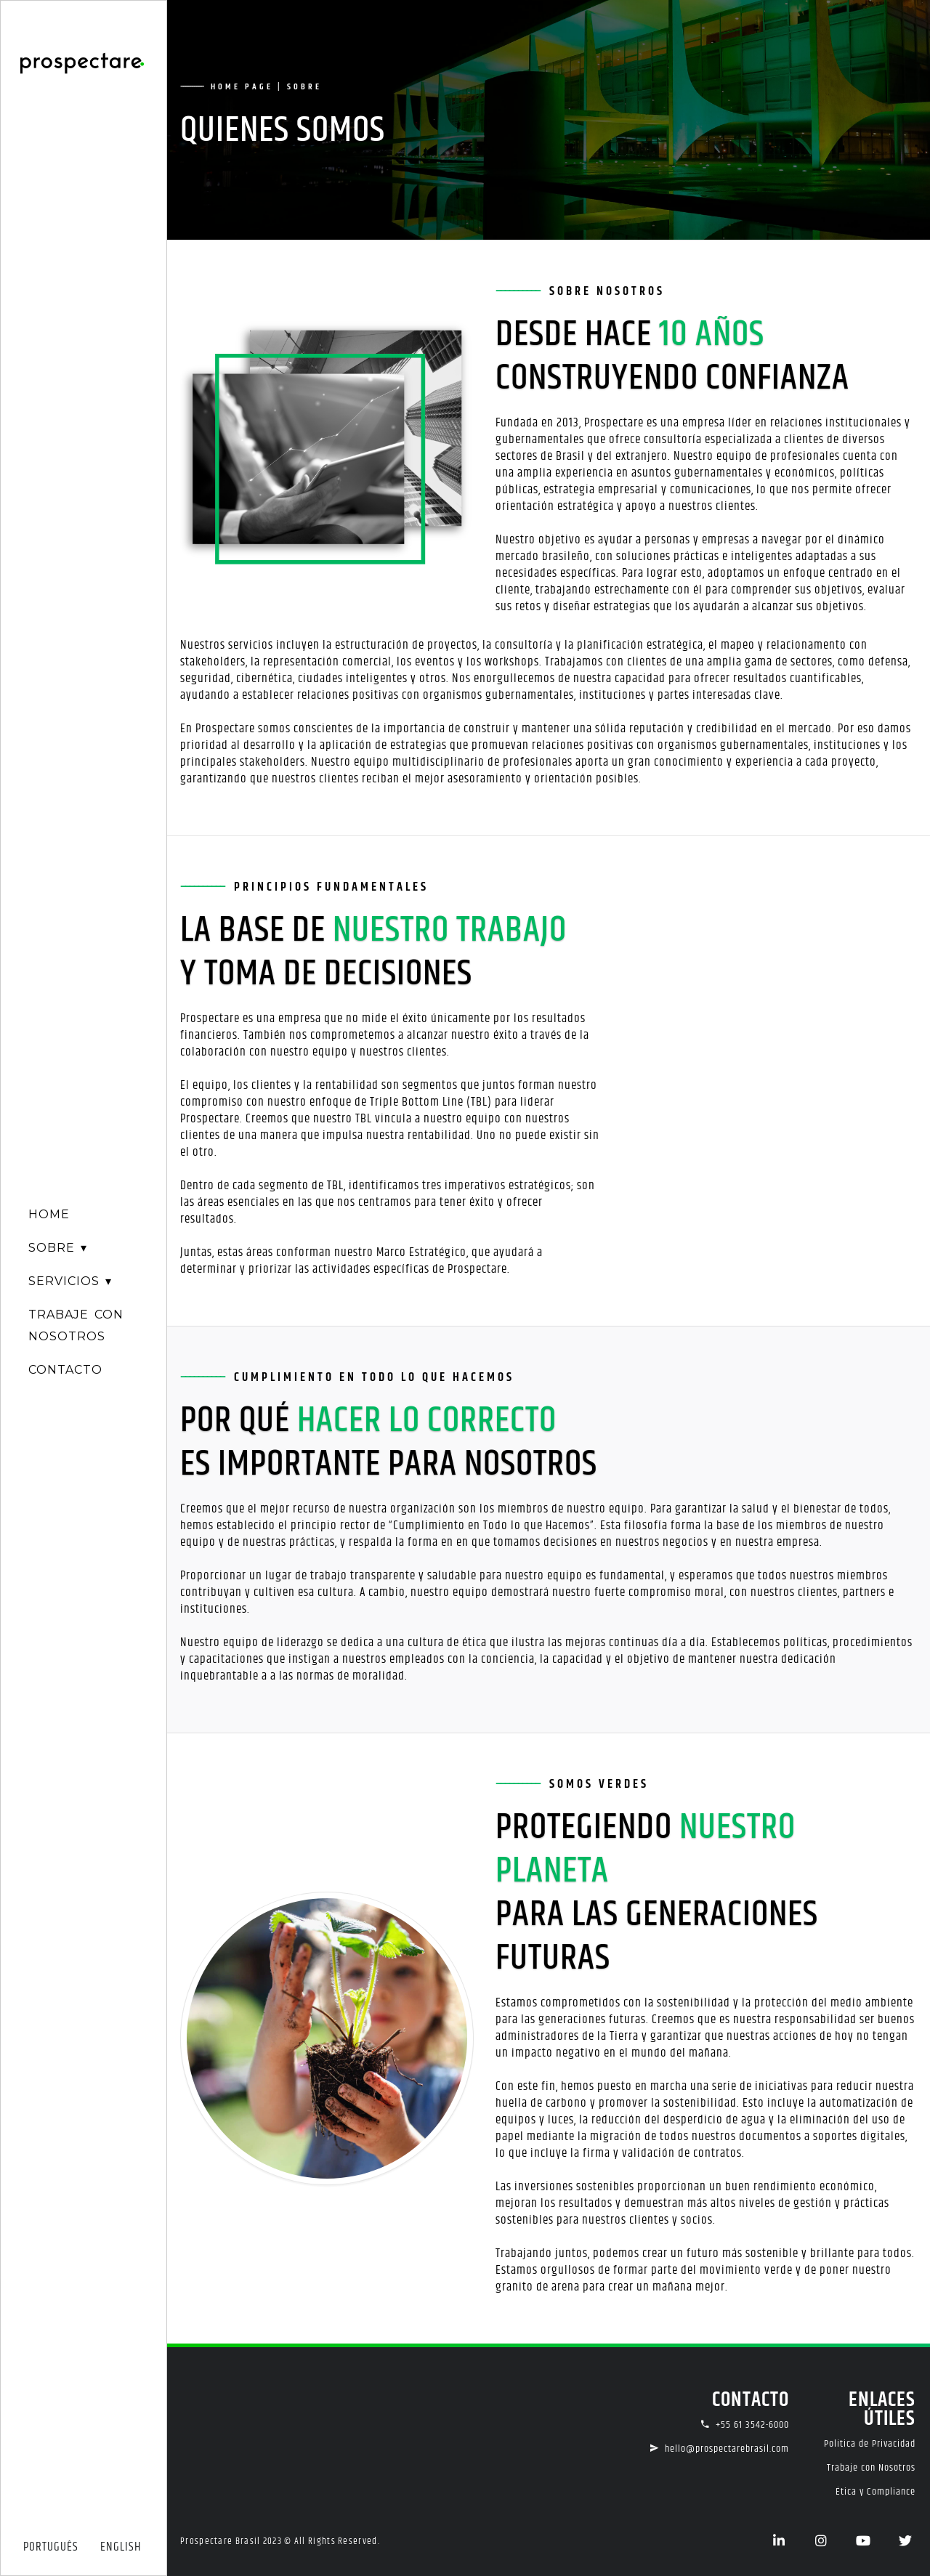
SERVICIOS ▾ (70, 1281)
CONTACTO (65, 1370)
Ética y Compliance (875, 2492)
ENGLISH (120, 2547)
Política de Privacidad (869, 2444)
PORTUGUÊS (50, 2547)
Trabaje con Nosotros (871, 2468)
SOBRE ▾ (57, 1248)
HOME (49, 1214)
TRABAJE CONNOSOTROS (76, 1325)
